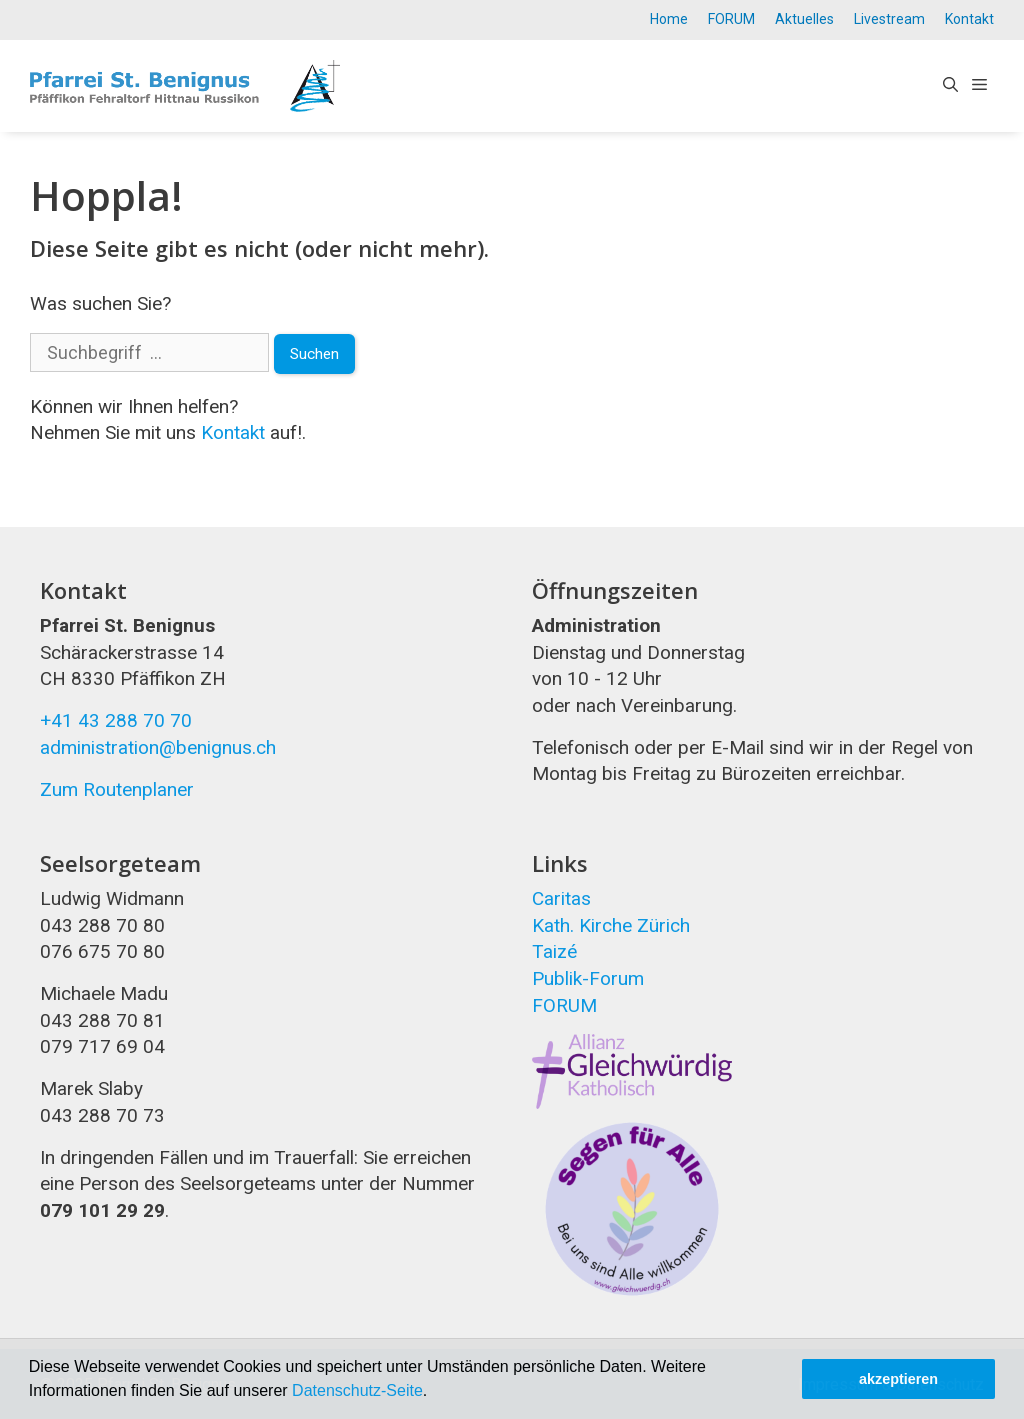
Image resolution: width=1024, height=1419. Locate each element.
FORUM (731, 19)
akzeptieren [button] (898, 1379)
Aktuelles (804, 19)
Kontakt (969, 19)
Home (669, 19)
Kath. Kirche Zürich (611, 925)
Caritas (561, 898)
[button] (435, 1393)
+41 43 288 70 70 (116, 720)
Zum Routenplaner (117, 789)
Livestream (889, 19)
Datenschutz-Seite (357, 1390)
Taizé (554, 951)
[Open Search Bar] (950, 86)
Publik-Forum (588, 978)
